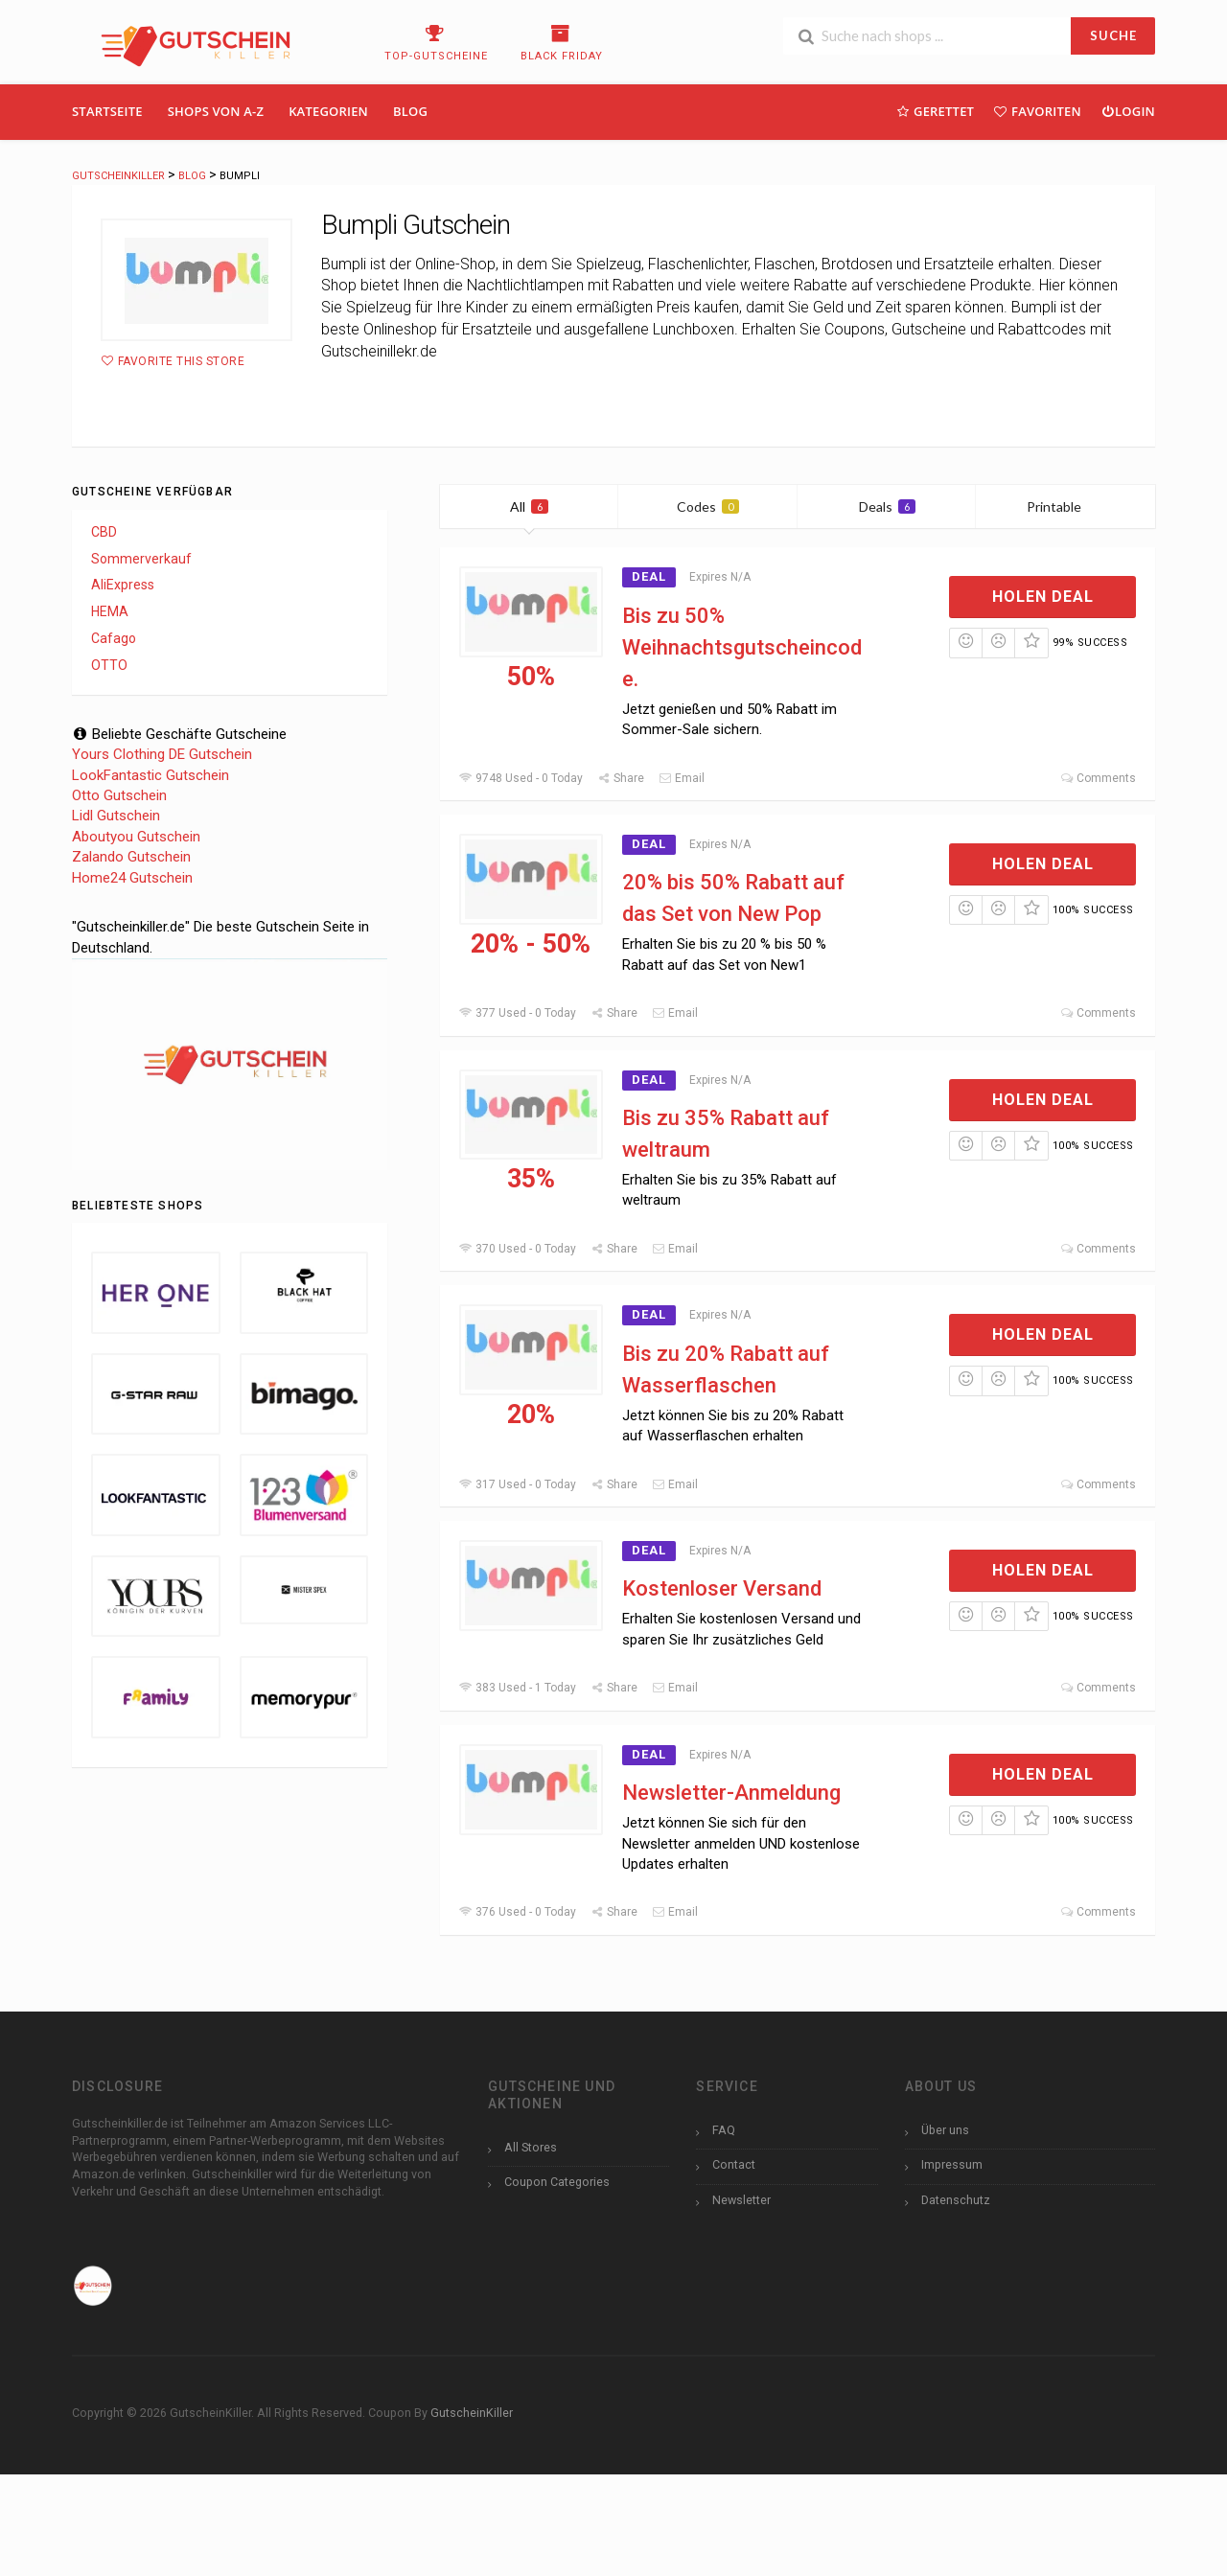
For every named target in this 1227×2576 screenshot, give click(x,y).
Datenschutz (955, 2200)
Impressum (952, 2164)
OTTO (109, 665)
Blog (410, 111)
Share (620, 778)
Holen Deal (1043, 596)
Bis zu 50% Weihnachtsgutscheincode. (742, 647)
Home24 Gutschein (132, 877)
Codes (708, 506)
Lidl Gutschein (116, 815)
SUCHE (1113, 35)
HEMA (109, 611)
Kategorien (328, 111)
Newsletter (741, 2200)
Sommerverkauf (141, 558)
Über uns (945, 2130)
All (529, 506)
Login (1127, 111)
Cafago (113, 638)
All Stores (530, 2147)
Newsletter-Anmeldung (731, 1793)
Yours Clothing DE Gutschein (162, 754)
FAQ (723, 2130)
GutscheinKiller (471, 2412)
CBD (104, 532)
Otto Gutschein (119, 795)
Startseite (107, 111)
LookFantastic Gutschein (150, 775)
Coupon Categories (557, 2181)
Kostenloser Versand (722, 1588)
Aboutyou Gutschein (136, 836)
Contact (733, 2164)
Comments (1098, 778)
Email (682, 778)
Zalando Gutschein (131, 856)
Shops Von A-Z (216, 111)
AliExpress (122, 584)
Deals (887, 506)
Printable (1065, 506)
